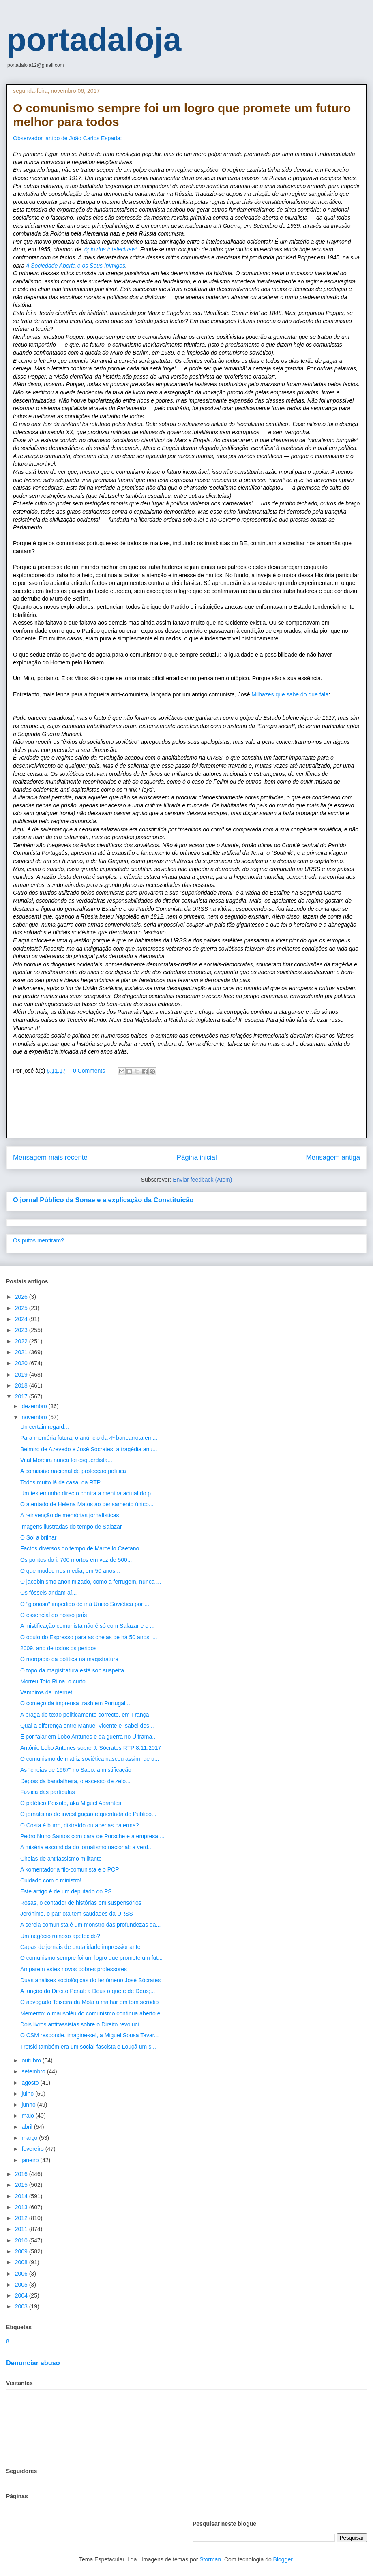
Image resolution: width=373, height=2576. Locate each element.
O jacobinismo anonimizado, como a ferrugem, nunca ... (90, 1581)
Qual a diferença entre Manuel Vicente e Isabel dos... (87, 1725)
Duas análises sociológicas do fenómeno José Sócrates (90, 1980)
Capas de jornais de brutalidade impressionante (80, 1947)
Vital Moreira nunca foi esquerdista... (66, 1460)
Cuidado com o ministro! (50, 1880)
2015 (22, 2185)
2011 (22, 2229)
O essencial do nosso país (53, 1615)
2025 (22, 1308)
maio (28, 2115)
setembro (34, 2071)
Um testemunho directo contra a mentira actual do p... (88, 1493)
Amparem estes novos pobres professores (73, 1969)
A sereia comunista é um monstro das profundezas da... (90, 1924)
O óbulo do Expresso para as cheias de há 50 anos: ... (88, 1637)
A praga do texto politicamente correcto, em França (84, 1714)
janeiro (30, 2160)
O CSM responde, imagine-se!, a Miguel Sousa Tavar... (89, 2035)
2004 (22, 2295)
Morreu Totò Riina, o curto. (53, 1681)
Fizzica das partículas (47, 1792)
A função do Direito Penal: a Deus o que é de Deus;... (87, 1991)
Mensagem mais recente (50, 1157)
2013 (22, 2207)
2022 (22, 1341)
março (30, 2138)
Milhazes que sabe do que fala (289, 694)
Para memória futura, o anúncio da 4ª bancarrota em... (88, 1438)
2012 (22, 2218)
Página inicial (197, 1157)
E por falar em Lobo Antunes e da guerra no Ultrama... (88, 1736)
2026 (22, 1296)
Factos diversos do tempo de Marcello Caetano (79, 1548)
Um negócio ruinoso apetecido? (60, 1936)
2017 (22, 1396)
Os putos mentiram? (38, 1240)
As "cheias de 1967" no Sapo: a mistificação (75, 1770)
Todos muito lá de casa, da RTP (60, 1482)
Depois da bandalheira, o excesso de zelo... (75, 1781)
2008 (22, 2262)
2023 (22, 1330)
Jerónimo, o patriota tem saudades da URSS (76, 1913)
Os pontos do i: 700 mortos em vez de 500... (76, 1560)
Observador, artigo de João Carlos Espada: (67, 138)
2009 (22, 2251)
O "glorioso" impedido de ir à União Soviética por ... (84, 1604)
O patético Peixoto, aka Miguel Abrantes (70, 1803)
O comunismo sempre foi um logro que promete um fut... (91, 1958)
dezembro (34, 1406)
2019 (22, 1374)
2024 (22, 1319)
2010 (22, 2240)
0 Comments (89, 1070)
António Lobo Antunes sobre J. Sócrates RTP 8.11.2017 (90, 1748)
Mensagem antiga (333, 1157)
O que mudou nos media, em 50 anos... (70, 1570)
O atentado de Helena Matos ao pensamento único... (86, 1504)
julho (28, 2093)
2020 (22, 1363)
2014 (22, 2196)
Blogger (282, 2559)
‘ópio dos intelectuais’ (110, 249)
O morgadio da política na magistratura (69, 1659)
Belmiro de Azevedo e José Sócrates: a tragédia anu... (88, 1449)
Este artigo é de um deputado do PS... (68, 1891)
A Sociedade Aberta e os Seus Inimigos (75, 265)
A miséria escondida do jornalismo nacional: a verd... (86, 1847)
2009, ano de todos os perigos (58, 1648)
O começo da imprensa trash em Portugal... (75, 1703)
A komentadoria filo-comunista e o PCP (69, 1869)
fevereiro (33, 2149)
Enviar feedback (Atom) (202, 1179)
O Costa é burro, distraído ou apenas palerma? (79, 1825)
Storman (210, 2559)
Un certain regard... (44, 1427)
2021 (22, 1352)
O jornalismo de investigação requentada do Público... (88, 1814)
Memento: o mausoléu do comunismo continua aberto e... (92, 2013)
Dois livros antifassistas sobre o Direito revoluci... (82, 2024)
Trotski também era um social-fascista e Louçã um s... (88, 2046)
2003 (22, 2306)
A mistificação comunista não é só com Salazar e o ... (87, 1626)
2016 (22, 2174)
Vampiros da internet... (48, 1692)
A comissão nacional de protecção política (73, 1471)
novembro (34, 1417)
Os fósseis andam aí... (48, 1592)
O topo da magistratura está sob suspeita (72, 1670)
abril (27, 2127)
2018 (22, 1385)
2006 (22, 2273)
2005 (22, 2284)
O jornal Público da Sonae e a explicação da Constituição (103, 1199)
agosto (30, 2082)
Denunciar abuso (33, 2362)
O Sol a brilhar (38, 1537)
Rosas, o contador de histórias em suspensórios (80, 1902)
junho (29, 2104)
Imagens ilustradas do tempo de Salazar (71, 1526)
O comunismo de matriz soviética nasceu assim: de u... (89, 1759)
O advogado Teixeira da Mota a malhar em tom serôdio (89, 2002)
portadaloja (93, 39)
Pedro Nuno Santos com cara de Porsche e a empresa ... (92, 1836)
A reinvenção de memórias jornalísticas (69, 1515)
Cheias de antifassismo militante (61, 1858)
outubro (31, 2060)
